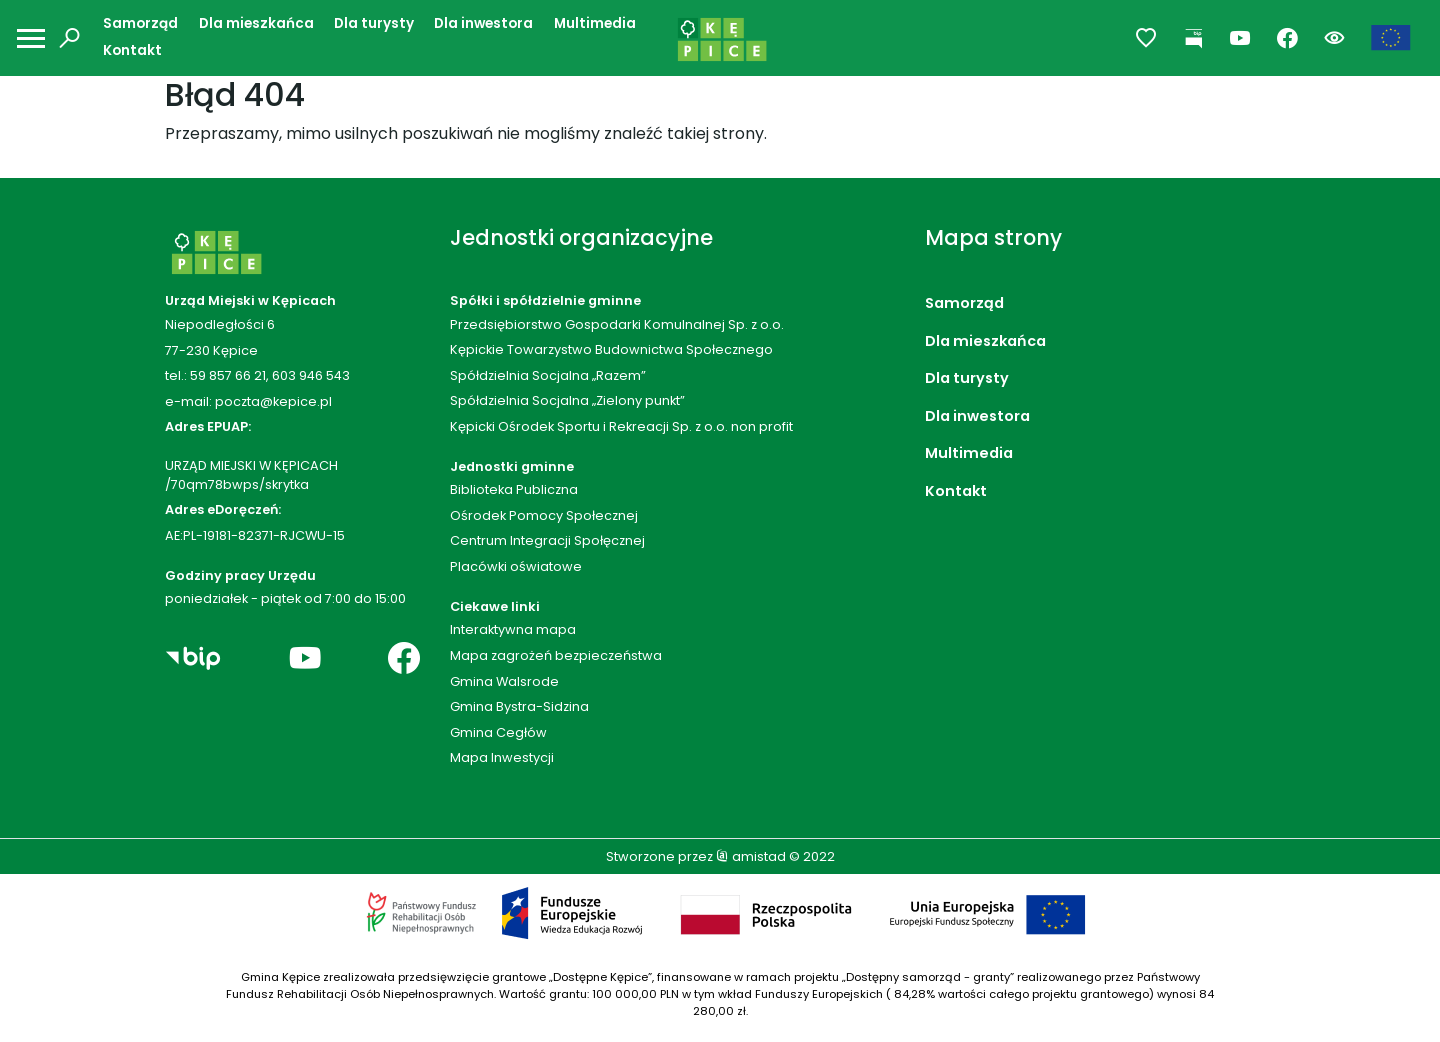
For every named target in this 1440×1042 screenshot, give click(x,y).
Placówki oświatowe (516, 566)
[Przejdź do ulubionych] (1146, 38)
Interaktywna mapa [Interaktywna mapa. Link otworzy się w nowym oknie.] (513, 629)
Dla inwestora (483, 23)
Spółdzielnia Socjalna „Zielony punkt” (567, 400)
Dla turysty (374, 23)
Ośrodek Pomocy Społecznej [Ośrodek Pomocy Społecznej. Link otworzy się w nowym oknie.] (544, 515)
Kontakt (132, 50)
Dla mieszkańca (256, 23)
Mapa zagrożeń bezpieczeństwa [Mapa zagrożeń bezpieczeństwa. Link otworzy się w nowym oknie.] (556, 655)
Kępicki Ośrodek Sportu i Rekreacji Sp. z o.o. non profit (621, 426)
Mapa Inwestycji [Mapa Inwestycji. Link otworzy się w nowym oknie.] (502, 757)
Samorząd (140, 23)
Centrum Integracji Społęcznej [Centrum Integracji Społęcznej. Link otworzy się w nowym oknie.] (547, 540)
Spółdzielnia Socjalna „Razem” (548, 375)
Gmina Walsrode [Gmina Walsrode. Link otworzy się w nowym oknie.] (504, 681)
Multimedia (595, 23)
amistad (751, 856)
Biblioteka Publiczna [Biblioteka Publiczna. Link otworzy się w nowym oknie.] (514, 489)
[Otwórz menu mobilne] (31, 38)
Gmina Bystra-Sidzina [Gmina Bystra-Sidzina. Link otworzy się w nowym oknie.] (519, 706)
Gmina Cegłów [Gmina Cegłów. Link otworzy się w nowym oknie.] (498, 732)
